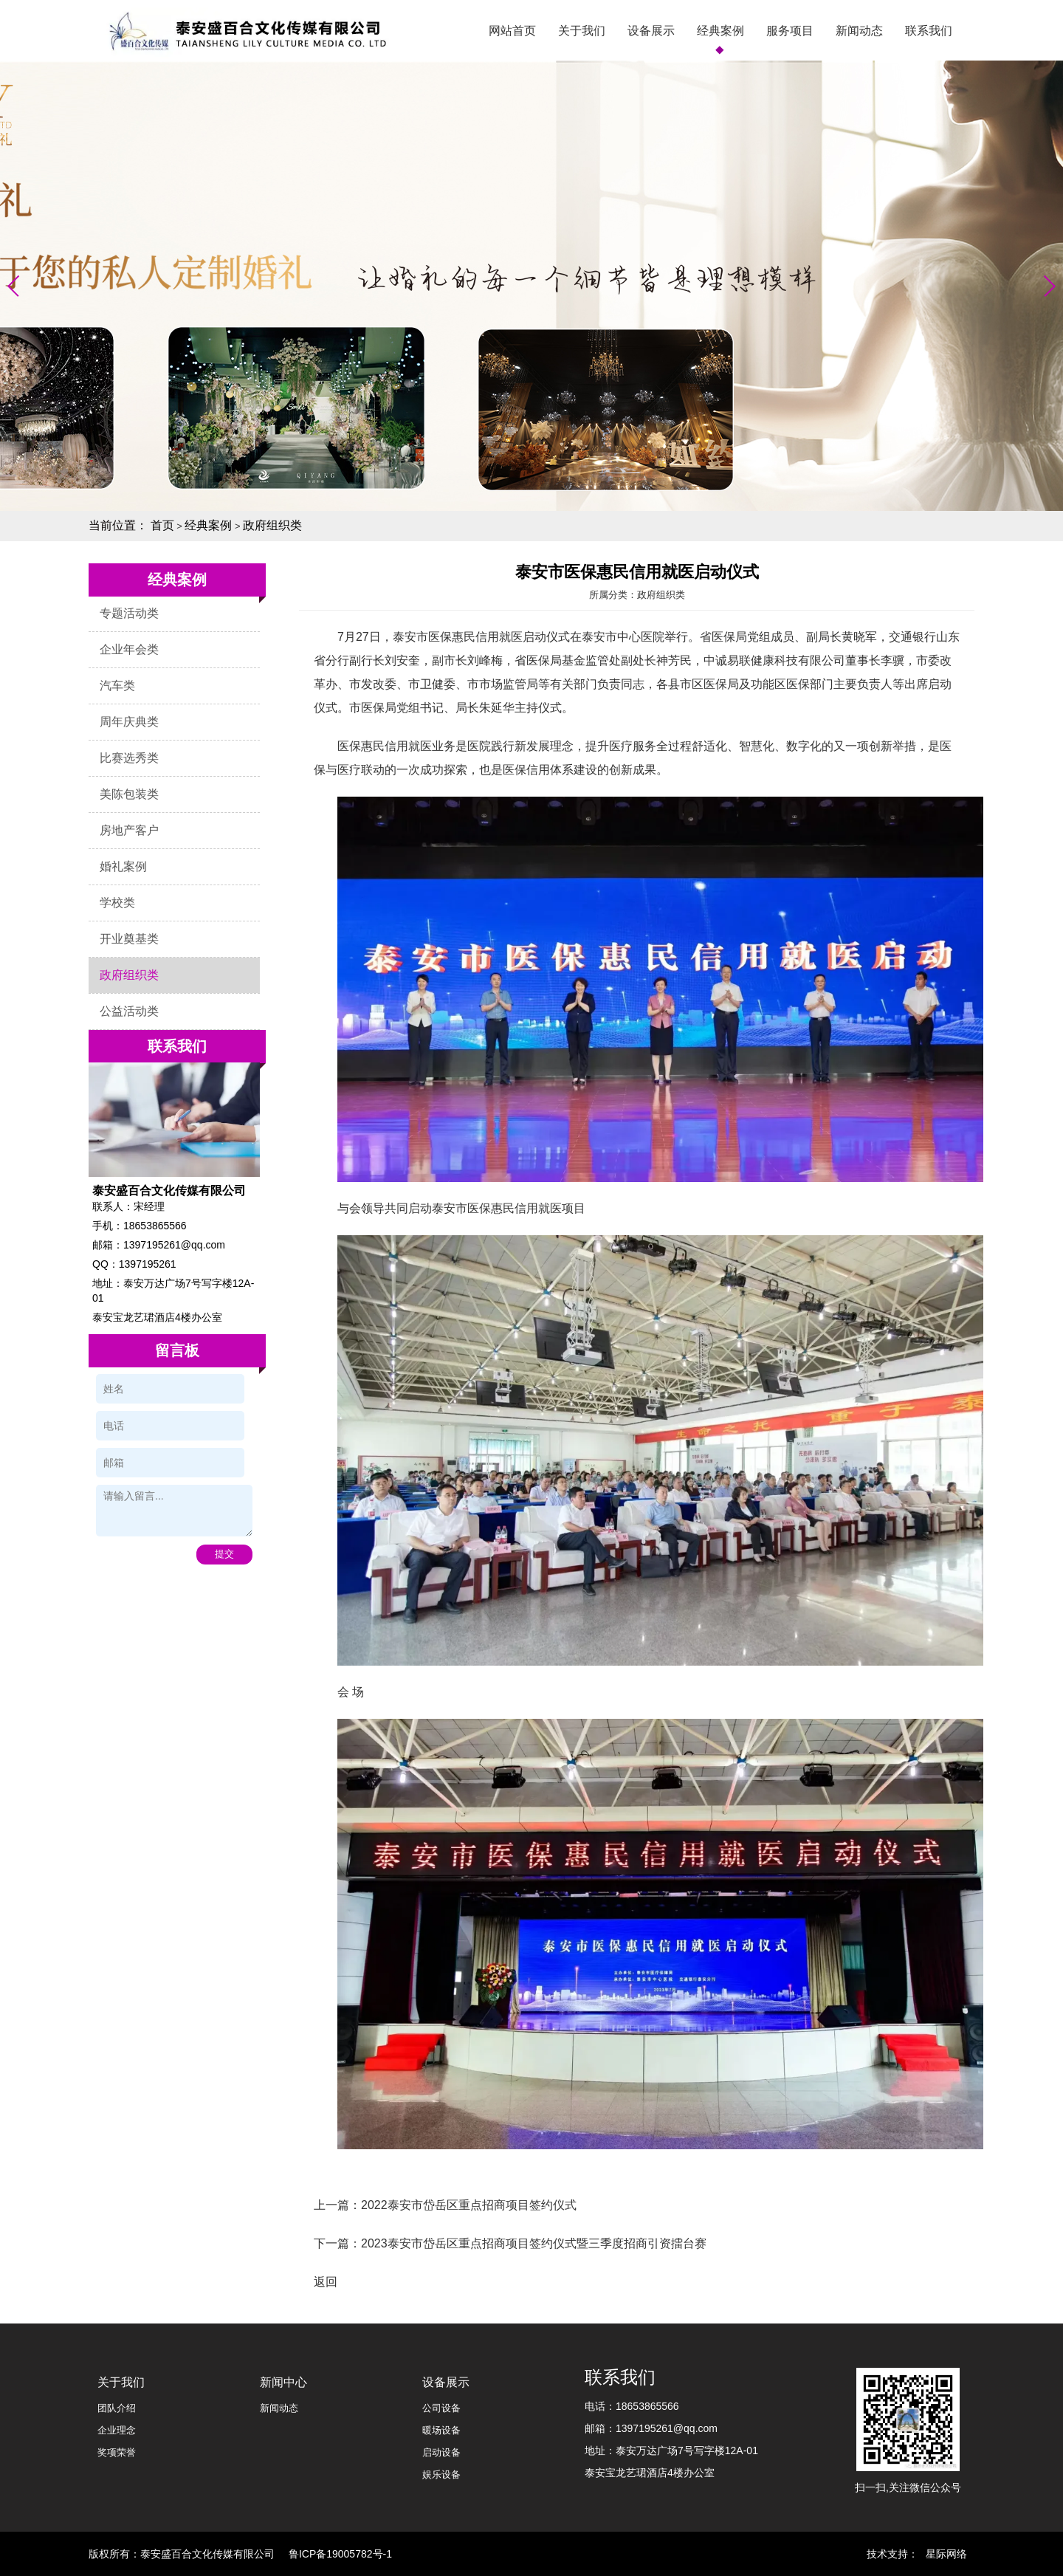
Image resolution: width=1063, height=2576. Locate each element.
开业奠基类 (129, 938)
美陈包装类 (129, 794)
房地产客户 (129, 830)
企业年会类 (129, 649)
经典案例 (720, 30)
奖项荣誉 (116, 2452)
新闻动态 (859, 30)
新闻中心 (283, 2382)
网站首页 (512, 30)
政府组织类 (272, 525)
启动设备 (441, 2452)
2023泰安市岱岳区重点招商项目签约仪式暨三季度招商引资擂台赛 (533, 2243)
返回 (325, 2282)
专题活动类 (129, 613)
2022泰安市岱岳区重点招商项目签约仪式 (469, 2205)
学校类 (117, 902)
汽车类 (117, 685)
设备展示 (651, 30)
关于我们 (581, 30)
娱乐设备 (441, 2474)
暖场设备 (441, 2430)
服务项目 (789, 30)
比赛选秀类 (129, 758)
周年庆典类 (129, 721)
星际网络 (946, 2554)
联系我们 (928, 30)
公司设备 (441, 2408)
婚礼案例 (123, 866)
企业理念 (116, 2430)
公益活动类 (129, 1011)
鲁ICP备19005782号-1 (340, 2554)
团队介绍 (116, 2408)
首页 (162, 525)
